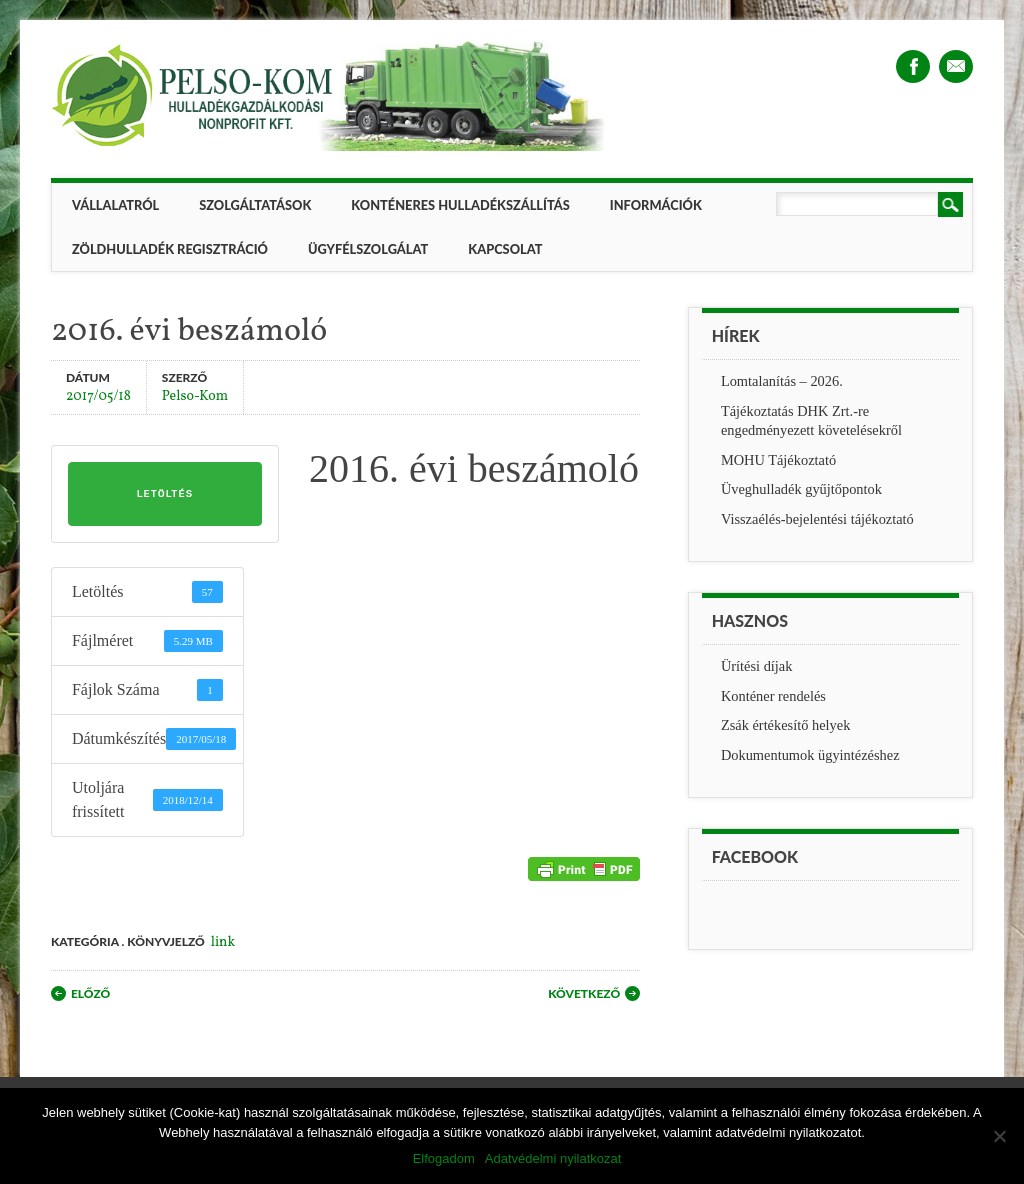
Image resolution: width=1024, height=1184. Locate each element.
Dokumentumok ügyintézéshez (810, 755)
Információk (656, 205)
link (223, 942)
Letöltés (165, 494)
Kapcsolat (505, 249)
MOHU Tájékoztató (778, 460)
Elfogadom (444, 1158)
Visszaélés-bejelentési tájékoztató (817, 519)
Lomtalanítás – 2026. (782, 381)
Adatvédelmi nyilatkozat (553, 1158)
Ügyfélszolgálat (368, 249)
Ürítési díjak (757, 666)
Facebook (913, 66)
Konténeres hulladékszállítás (460, 205)
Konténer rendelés (773, 696)
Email (956, 66)
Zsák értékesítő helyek (785, 725)
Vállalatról (115, 205)
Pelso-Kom (195, 395)
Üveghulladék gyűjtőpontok (801, 489)
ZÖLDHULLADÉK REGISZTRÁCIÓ (170, 249)
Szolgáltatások (255, 205)
